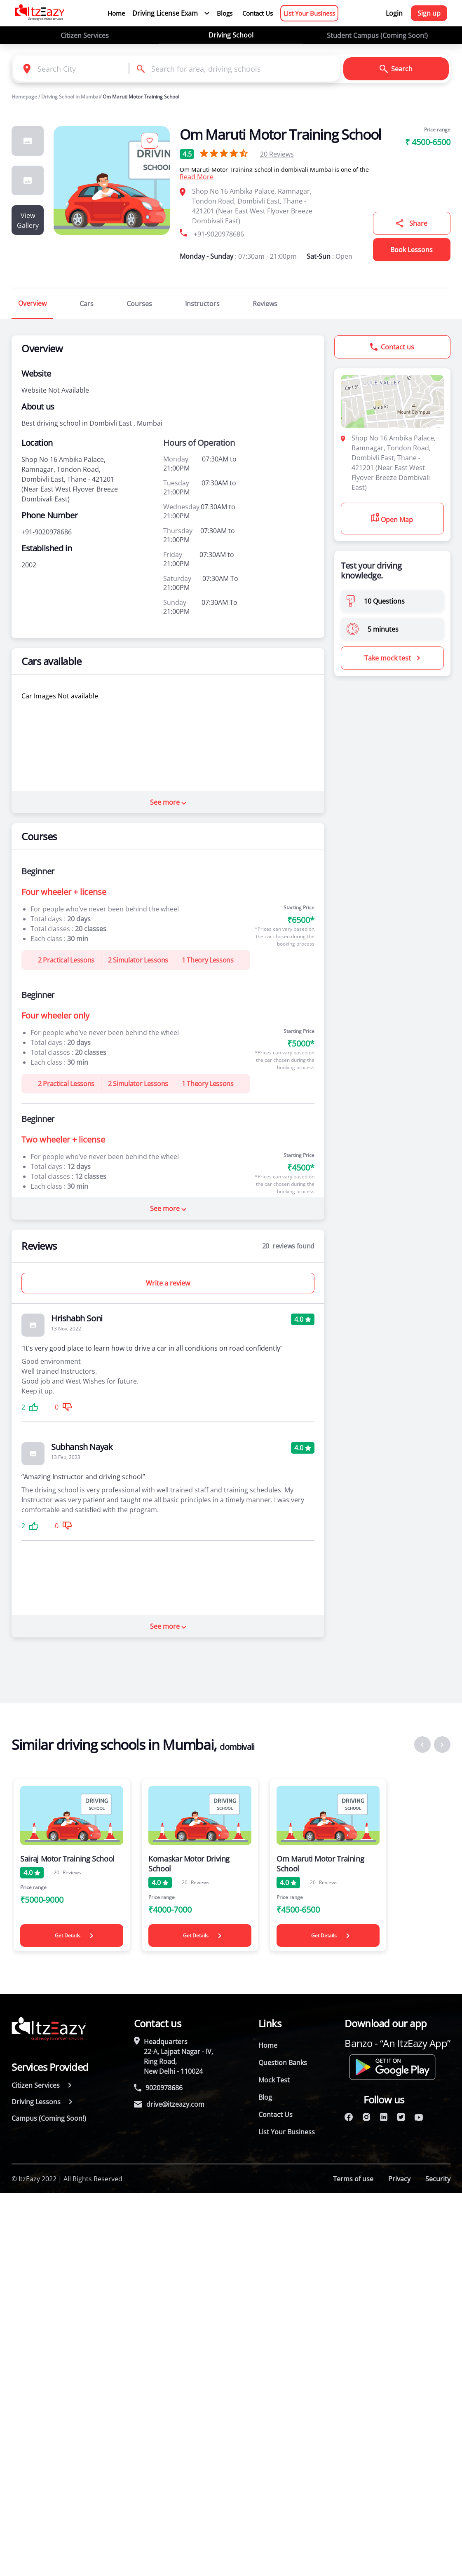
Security (437, 2178)
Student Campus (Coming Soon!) (377, 35)
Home (116, 13)
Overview (32, 303)
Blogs (224, 13)
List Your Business (309, 13)
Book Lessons (411, 249)
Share (411, 223)
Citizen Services (85, 35)
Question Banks (282, 2062)
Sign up (429, 13)
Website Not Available (55, 390)
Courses (139, 303)
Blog (265, 2097)
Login (394, 13)
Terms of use (353, 2178)
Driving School (231, 35)
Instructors (202, 303)
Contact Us (257, 13)
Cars (87, 303)
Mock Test (274, 2079)
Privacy (399, 2178)
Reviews (277, 154)
